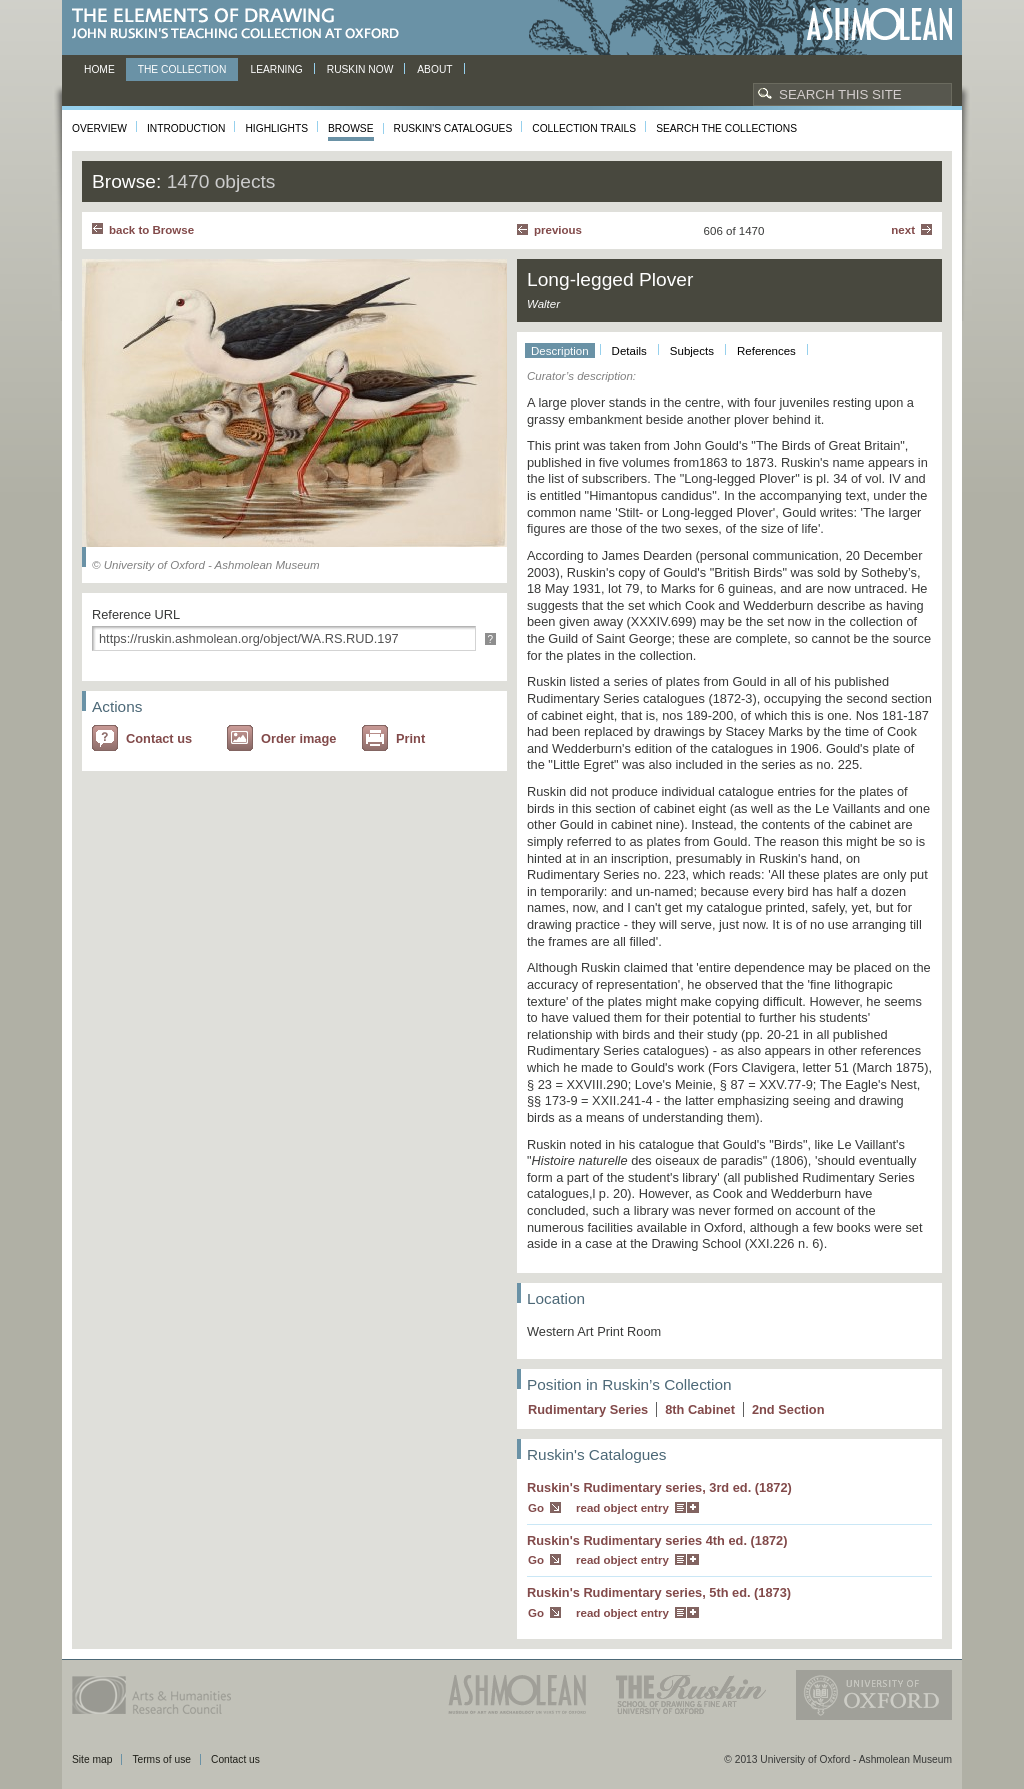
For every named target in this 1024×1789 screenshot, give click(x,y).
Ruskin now (360, 69)
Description (560, 351)
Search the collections (726, 128)
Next (903, 230)
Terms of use (161, 1759)
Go (536, 1508)
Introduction (186, 128)
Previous (558, 230)
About (434, 69)
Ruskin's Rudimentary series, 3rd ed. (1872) (659, 1487)
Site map (92, 1759)
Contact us (159, 738)
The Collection (182, 69)
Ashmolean (879, 24)
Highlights (276, 128)
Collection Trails (584, 128)
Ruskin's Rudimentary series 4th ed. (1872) (657, 1540)
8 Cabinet (700, 1409)
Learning (276, 69)
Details (629, 351)
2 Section (788, 1409)
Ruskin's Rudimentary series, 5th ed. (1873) (659, 1592)
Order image (298, 738)
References (766, 351)
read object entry (622, 1508)
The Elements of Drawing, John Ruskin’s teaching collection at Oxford (241, 24)
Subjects (692, 351)
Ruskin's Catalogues (453, 128)
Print (410, 738)
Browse (351, 128)
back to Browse (151, 230)
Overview (99, 128)
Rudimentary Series (588, 1409)
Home (99, 69)
